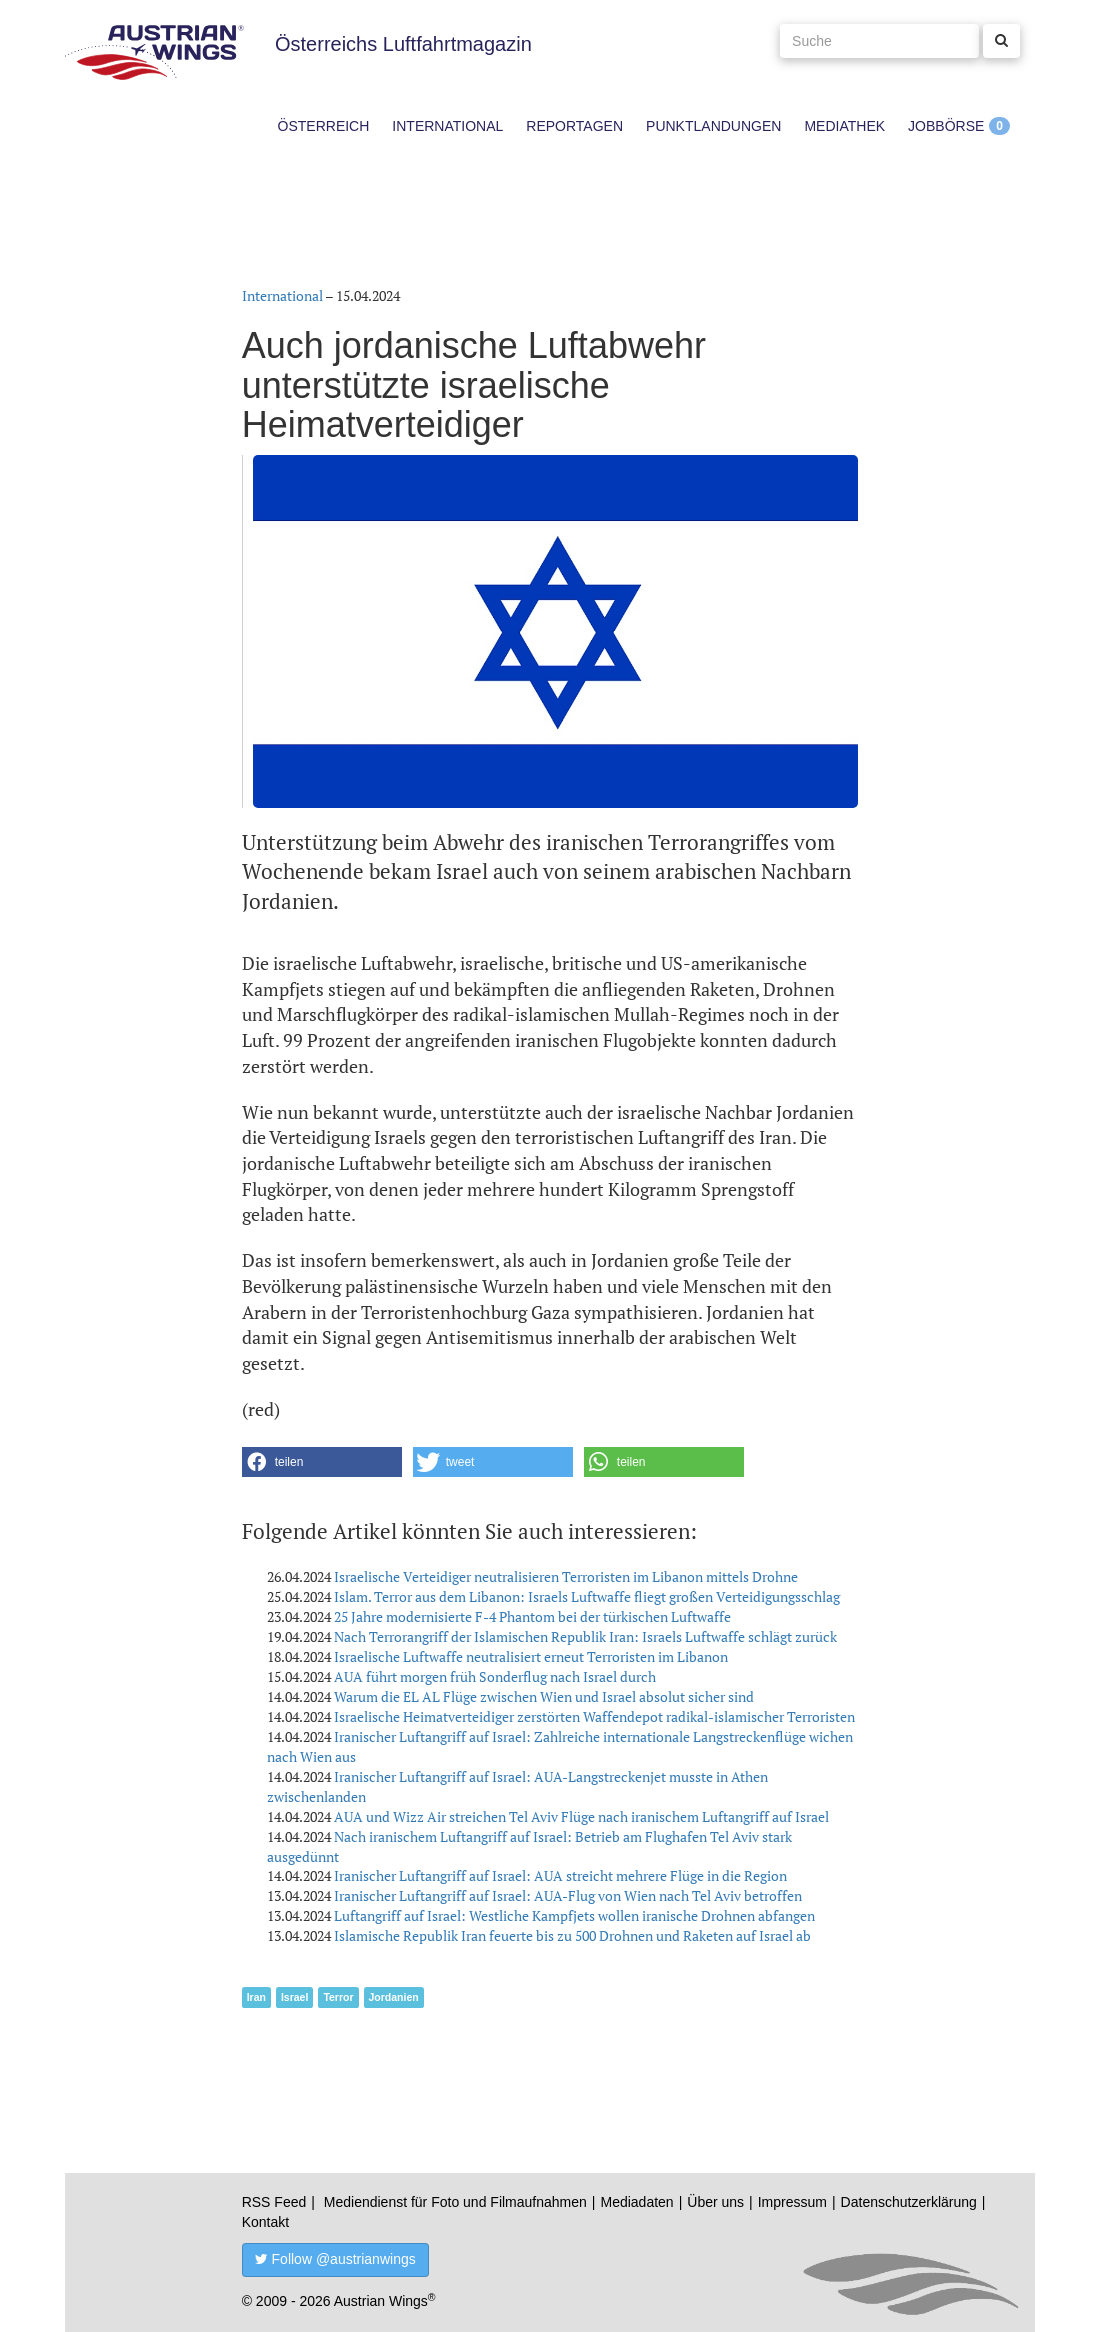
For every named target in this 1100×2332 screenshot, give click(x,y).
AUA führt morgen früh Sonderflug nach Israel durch (495, 1676)
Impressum (792, 2202)
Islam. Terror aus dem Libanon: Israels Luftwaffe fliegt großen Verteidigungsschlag (587, 1596)
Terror (338, 1997)
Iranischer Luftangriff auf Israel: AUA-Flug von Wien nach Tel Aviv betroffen (568, 1895)
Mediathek (844, 126)
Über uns (715, 2202)
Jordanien (394, 1997)
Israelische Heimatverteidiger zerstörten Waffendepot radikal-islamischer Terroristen (594, 1716)
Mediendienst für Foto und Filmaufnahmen (455, 2202)
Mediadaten (636, 2202)
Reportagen (574, 126)
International (447, 126)
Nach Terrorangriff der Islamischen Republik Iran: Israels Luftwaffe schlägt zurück (585, 1636)
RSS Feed (274, 2202)
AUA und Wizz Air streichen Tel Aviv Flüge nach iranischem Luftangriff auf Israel (581, 1816)
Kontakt (265, 2222)
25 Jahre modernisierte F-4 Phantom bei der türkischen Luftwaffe (532, 1616)
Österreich (324, 126)
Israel (294, 1997)
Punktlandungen (713, 126)
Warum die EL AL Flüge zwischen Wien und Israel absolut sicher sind (544, 1696)
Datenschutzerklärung (909, 2202)
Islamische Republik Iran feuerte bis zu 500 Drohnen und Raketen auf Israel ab (572, 1935)
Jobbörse (946, 126)
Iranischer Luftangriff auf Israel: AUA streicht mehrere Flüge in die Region (560, 1875)
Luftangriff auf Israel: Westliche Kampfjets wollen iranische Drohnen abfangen (574, 1915)
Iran (256, 1997)
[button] (322, 1462)
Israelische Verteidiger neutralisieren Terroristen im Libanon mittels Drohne (566, 1576)
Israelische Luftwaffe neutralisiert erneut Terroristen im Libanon (531, 1656)
